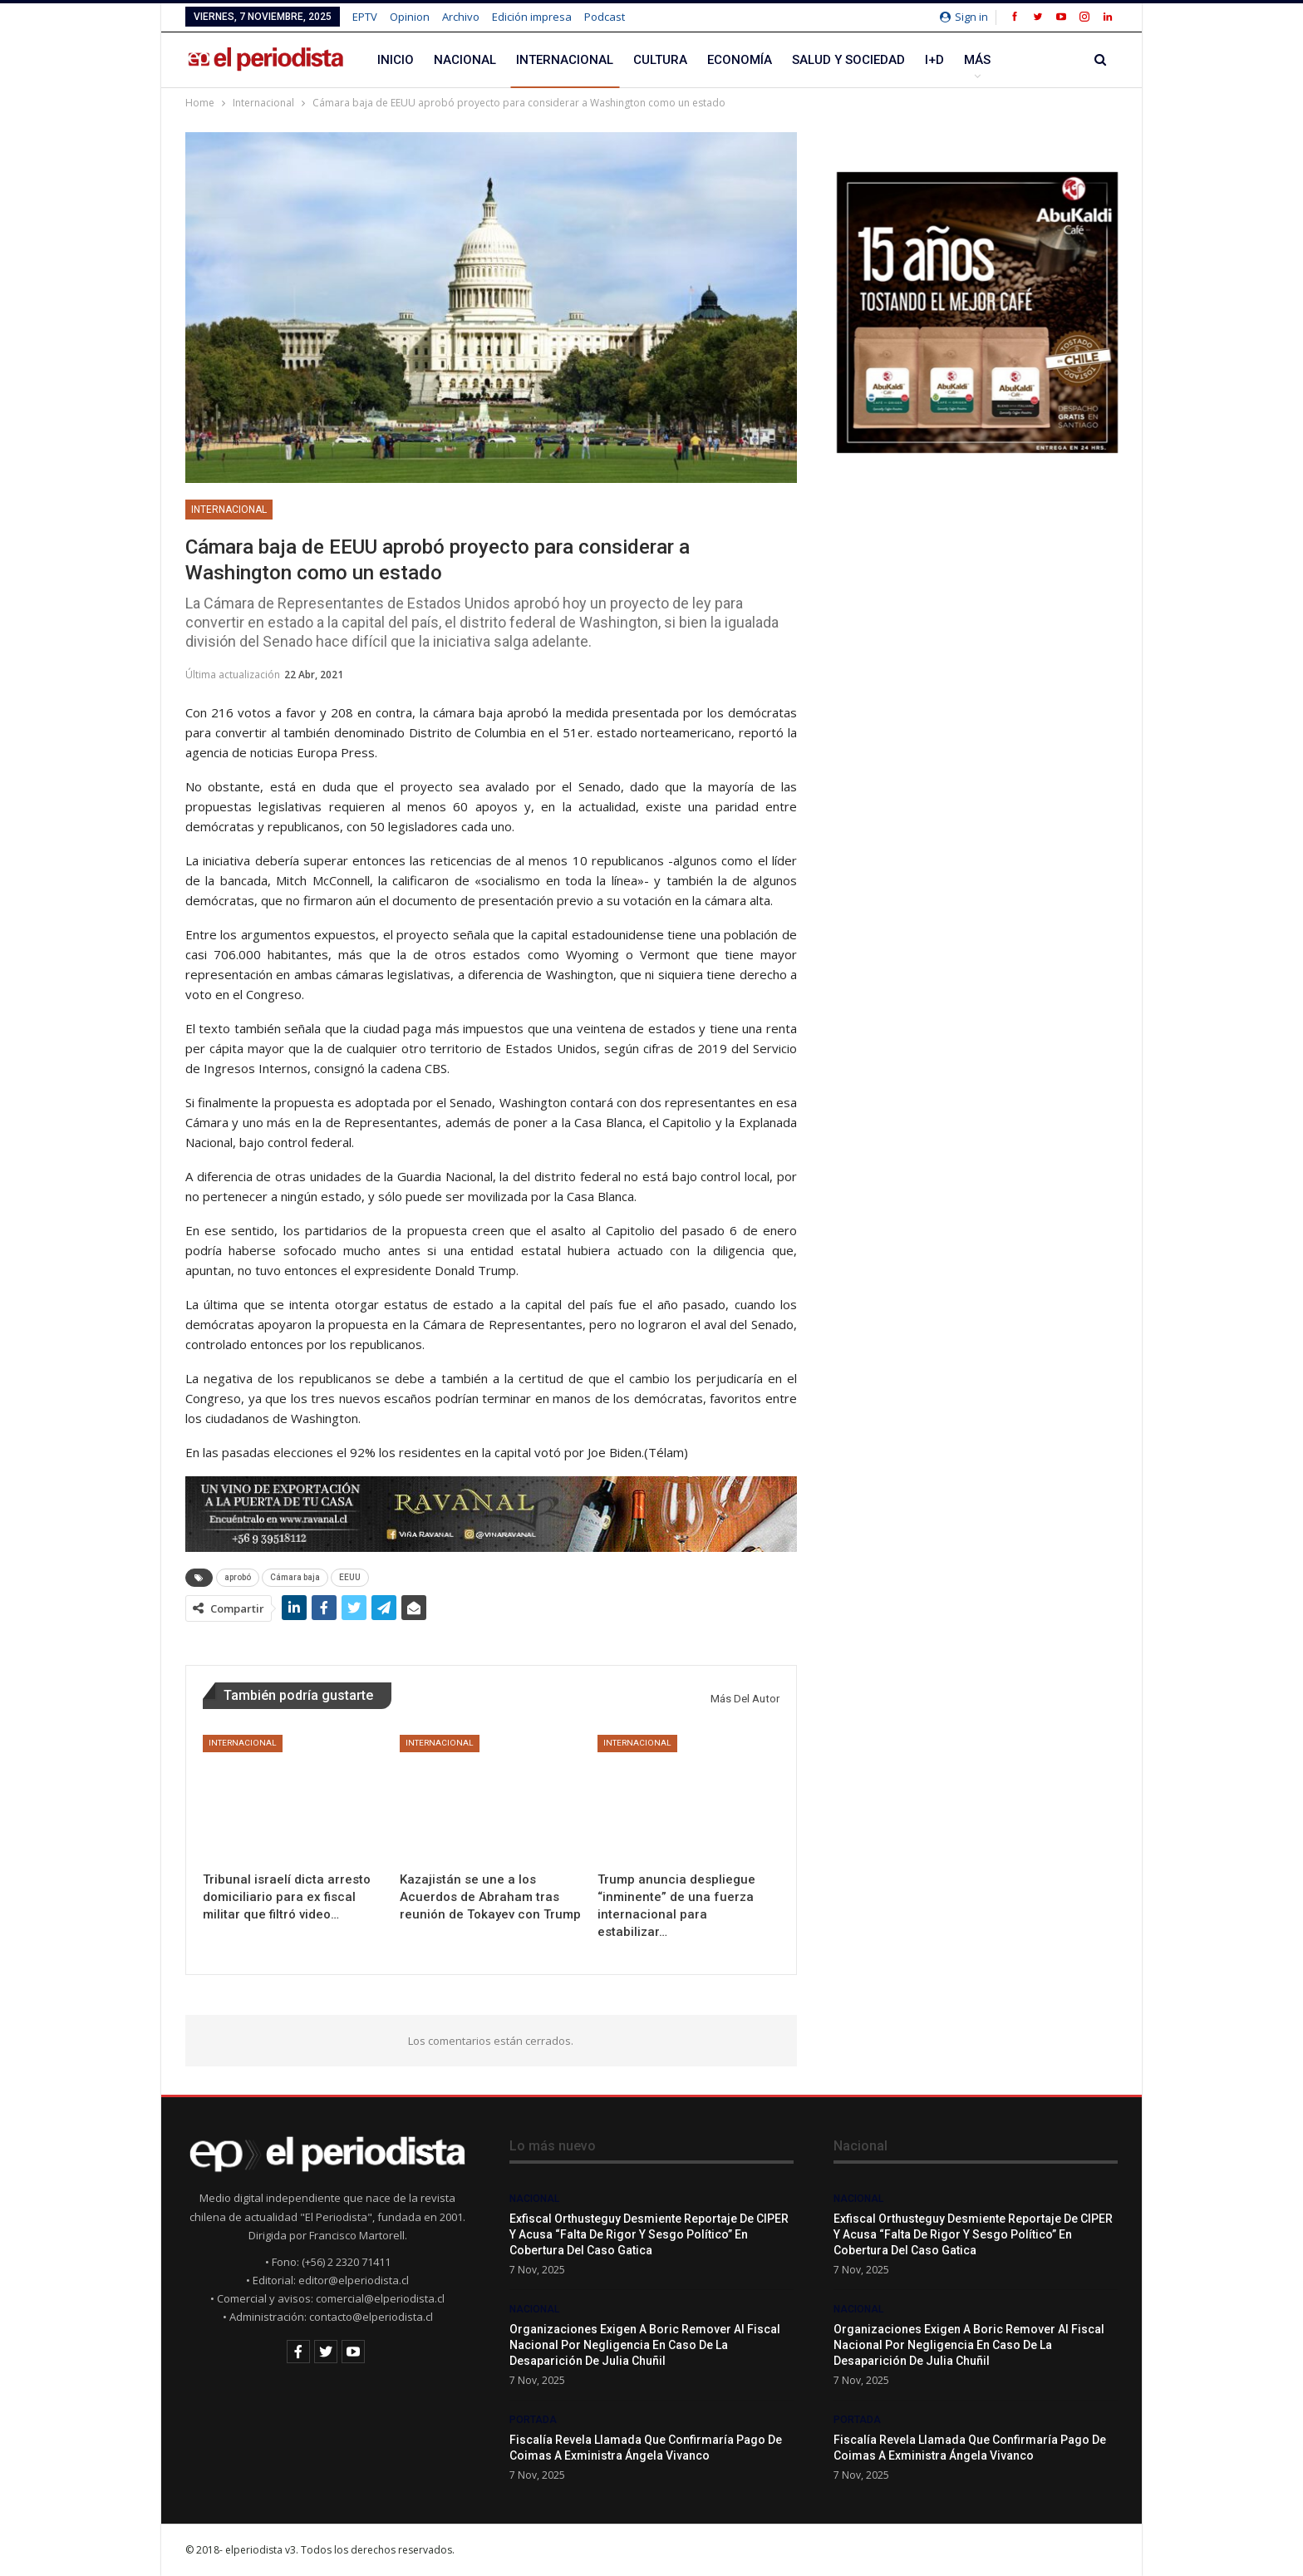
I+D (934, 59)
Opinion (410, 16)
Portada (533, 2420)
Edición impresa (532, 16)
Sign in (964, 16)
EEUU (350, 1577)
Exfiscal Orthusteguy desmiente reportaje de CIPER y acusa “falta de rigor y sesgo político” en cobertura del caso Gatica (649, 2234)
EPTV (364, 16)
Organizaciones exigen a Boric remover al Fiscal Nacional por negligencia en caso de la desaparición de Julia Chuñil (644, 2344)
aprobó (237, 1577)
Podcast (604, 16)
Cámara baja (295, 1577)
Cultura (660, 59)
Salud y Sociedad (848, 59)
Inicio (395, 59)
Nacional (465, 59)
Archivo (460, 16)
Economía (739, 59)
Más (977, 59)
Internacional (564, 59)
